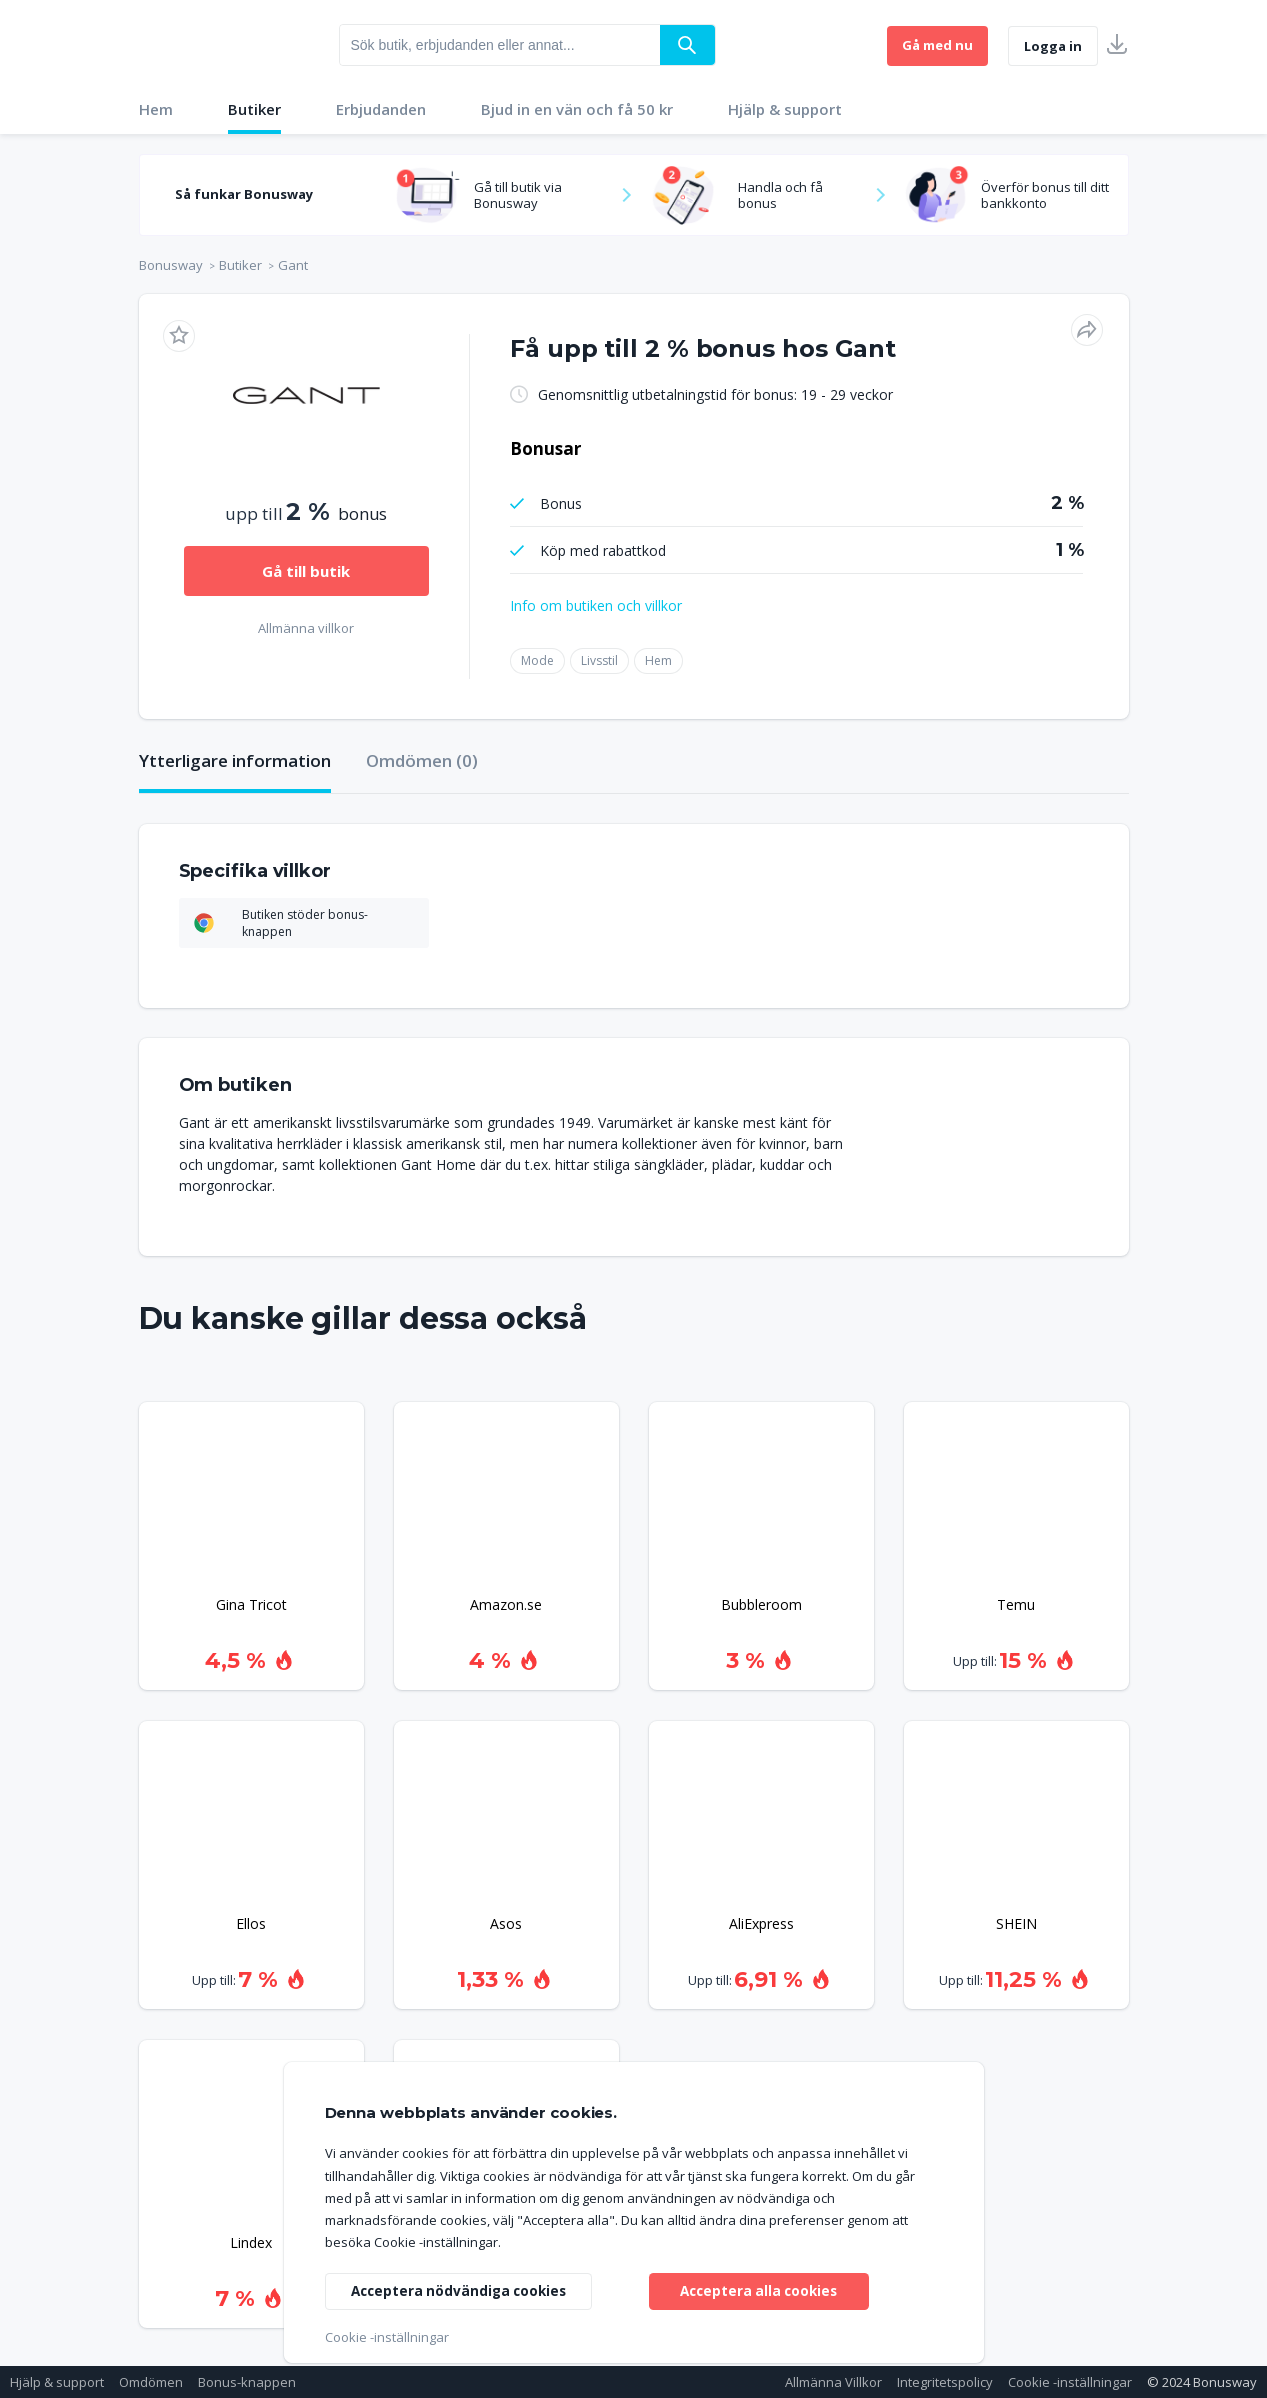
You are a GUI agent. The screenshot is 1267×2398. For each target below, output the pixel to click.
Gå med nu (937, 45)
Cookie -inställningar (1070, 2382)
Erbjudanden (381, 109)
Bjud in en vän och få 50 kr (577, 109)
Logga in (1053, 46)
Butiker (254, 109)
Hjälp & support (785, 109)
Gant (293, 265)
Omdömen (151, 2382)
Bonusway (171, 265)
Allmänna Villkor (833, 2382)
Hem (156, 109)
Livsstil (599, 660)
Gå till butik (306, 571)
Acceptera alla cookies (758, 2289)
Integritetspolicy (945, 2382)
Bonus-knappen (247, 2382)
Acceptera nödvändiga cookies (463, 2289)
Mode (537, 660)
